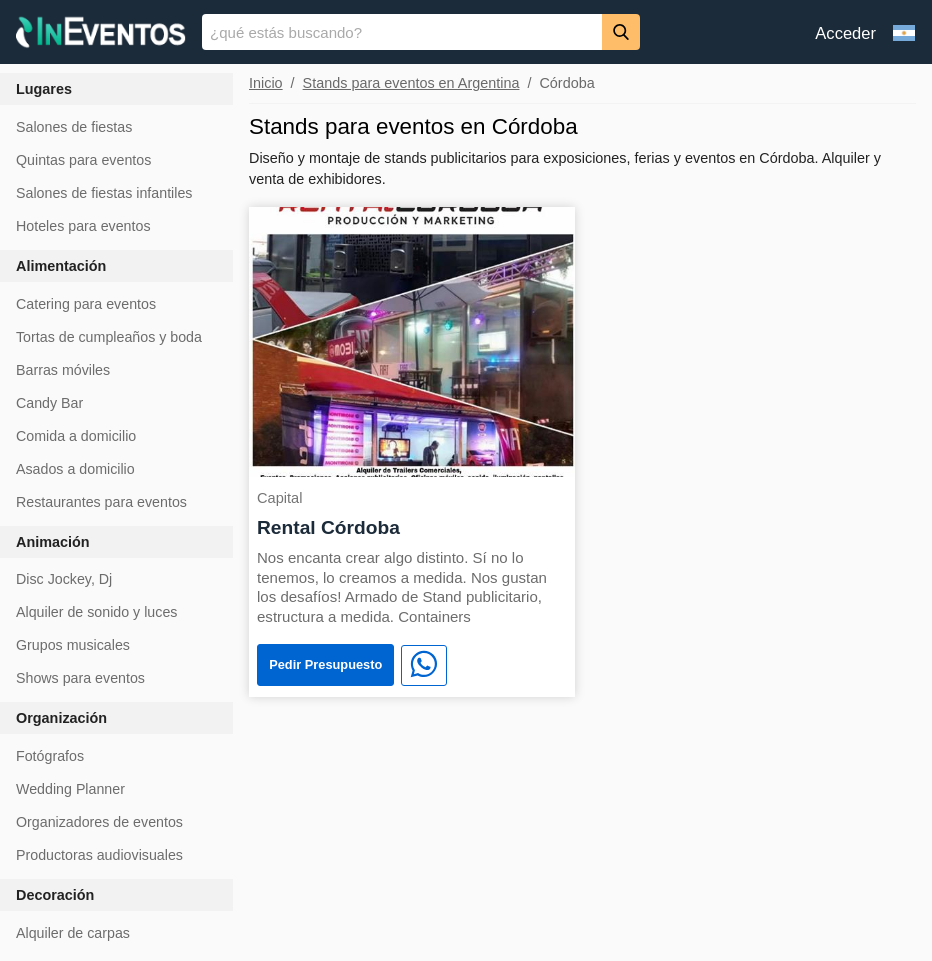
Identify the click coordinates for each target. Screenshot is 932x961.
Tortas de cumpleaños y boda (109, 337)
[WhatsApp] (424, 666)
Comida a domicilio (76, 436)
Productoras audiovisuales (99, 855)
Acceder (845, 33)
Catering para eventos (86, 304)
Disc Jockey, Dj (64, 579)
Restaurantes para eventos (101, 502)
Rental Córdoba (328, 527)
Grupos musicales (73, 645)
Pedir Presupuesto (325, 664)
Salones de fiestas (74, 127)
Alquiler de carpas (73, 933)
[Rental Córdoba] (412, 340)
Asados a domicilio (75, 469)
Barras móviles (63, 370)
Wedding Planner (70, 789)
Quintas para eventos (83, 160)
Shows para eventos (80, 678)
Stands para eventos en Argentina (411, 83)
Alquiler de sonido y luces (96, 612)
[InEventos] (101, 34)
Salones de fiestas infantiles (104, 193)
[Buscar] (621, 31)
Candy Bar (49, 403)
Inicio (266, 83)
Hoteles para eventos (83, 226)
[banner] (466, 32)
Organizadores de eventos (99, 822)
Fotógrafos (50, 756)
